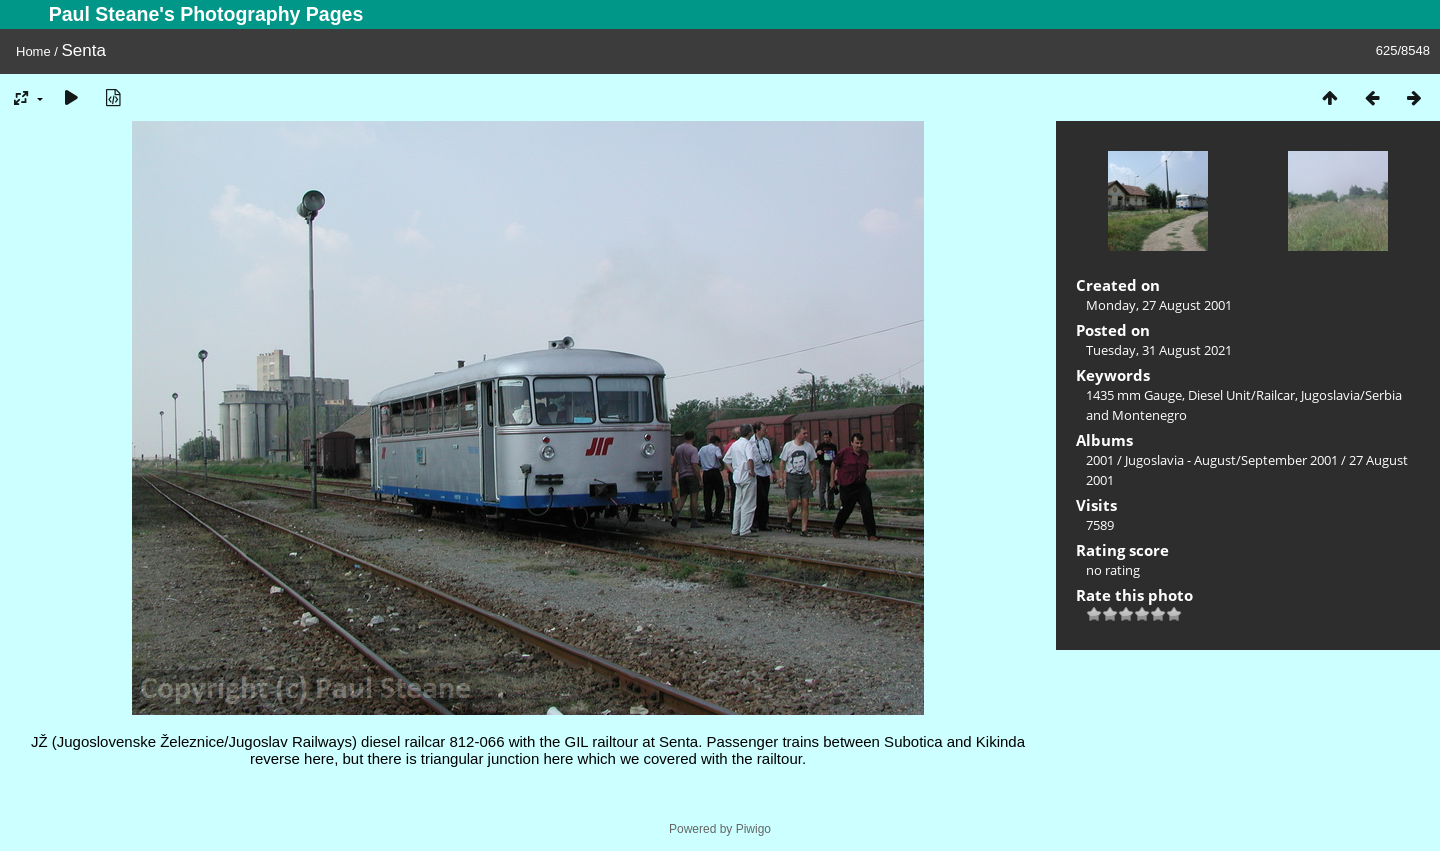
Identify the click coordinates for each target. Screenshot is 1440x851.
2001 (1100, 460)
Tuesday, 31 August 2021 (1159, 350)
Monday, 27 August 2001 (1159, 305)
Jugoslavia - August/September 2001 (1231, 460)
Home (33, 51)
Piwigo (753, 829)
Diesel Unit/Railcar (1241, 395)
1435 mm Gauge (1134, 395)
